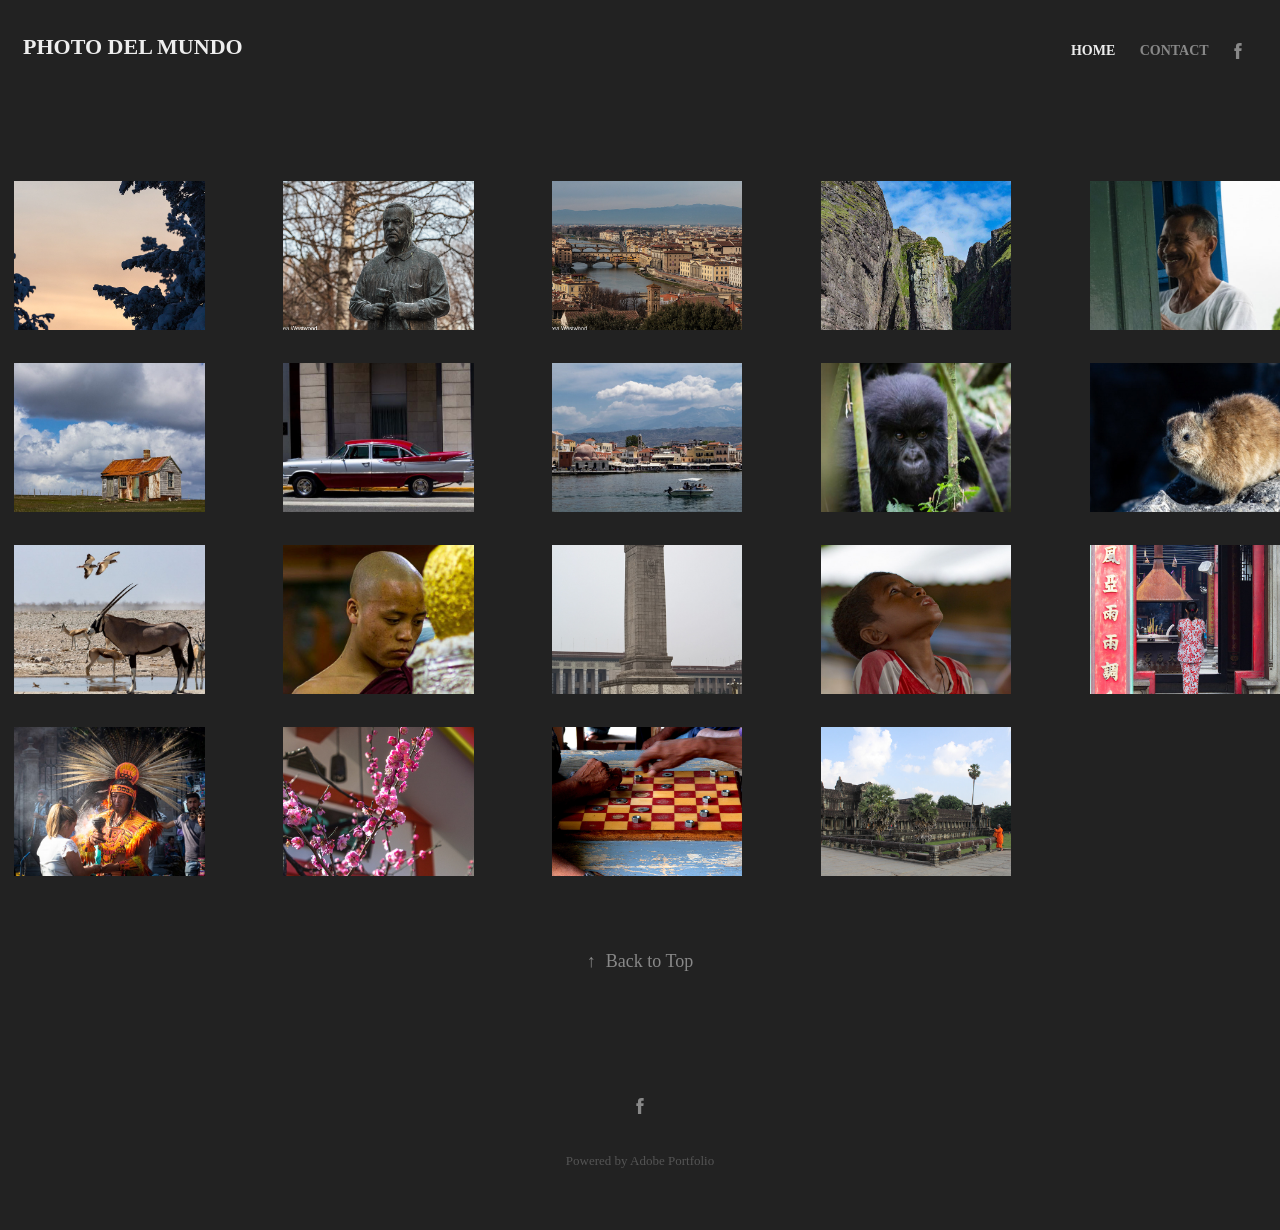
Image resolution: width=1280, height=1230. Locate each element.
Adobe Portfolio (672, 1160)
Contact (1174, 50)
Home (1093, 50)
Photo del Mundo (133, 46)
